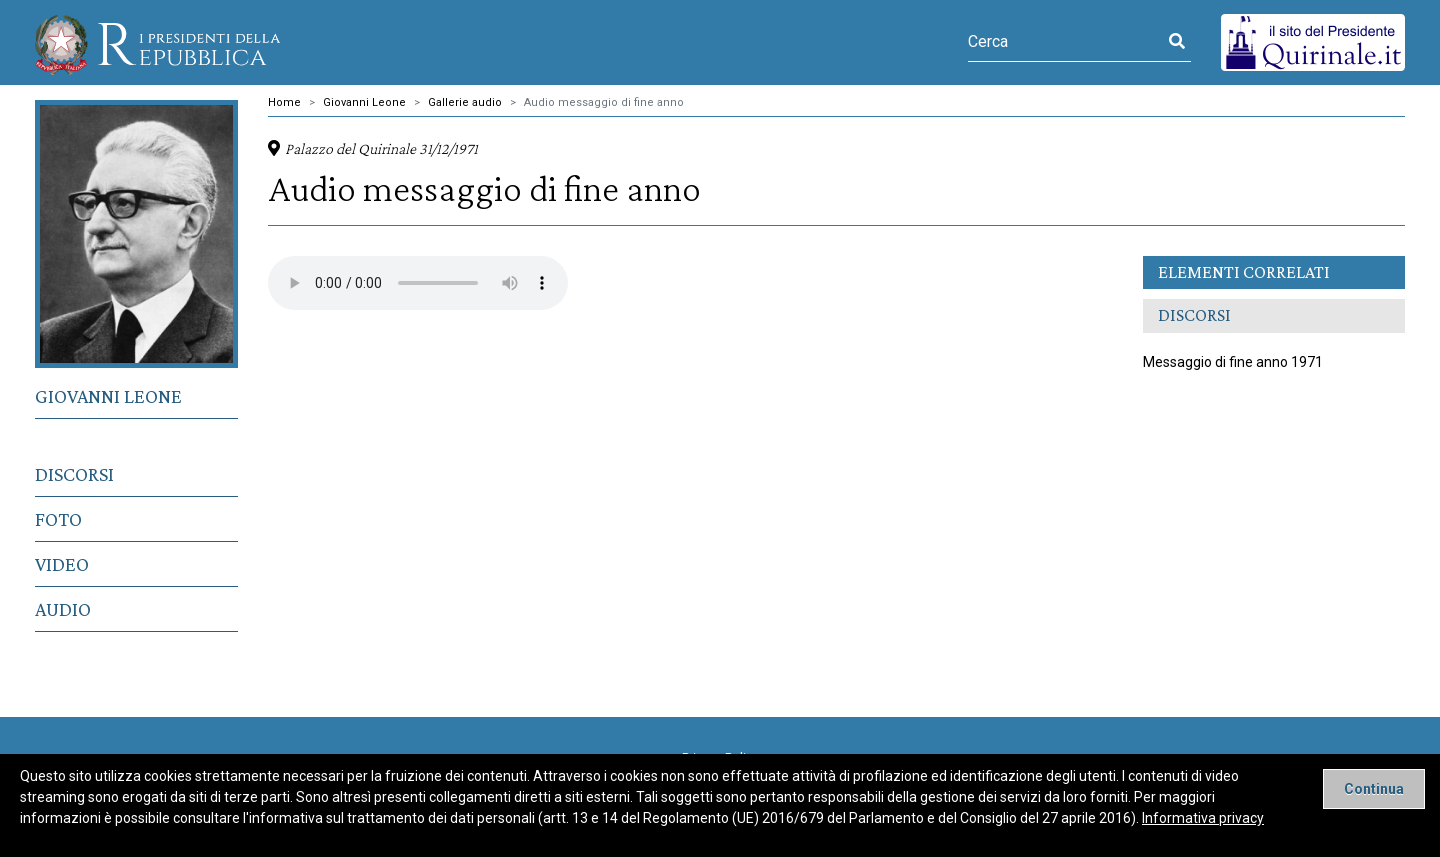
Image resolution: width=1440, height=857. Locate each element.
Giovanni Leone (108, 396)
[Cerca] (1065, 42)
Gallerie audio (465, 102)
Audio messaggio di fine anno (604, 102)
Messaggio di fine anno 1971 (1233, 362)
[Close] (1374, 789)
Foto (58, 519)
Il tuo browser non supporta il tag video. (418, 283)
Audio (63, 609)
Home (284, 102)
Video (62, 564)
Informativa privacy (1203, 818)
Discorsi (74, 474)
